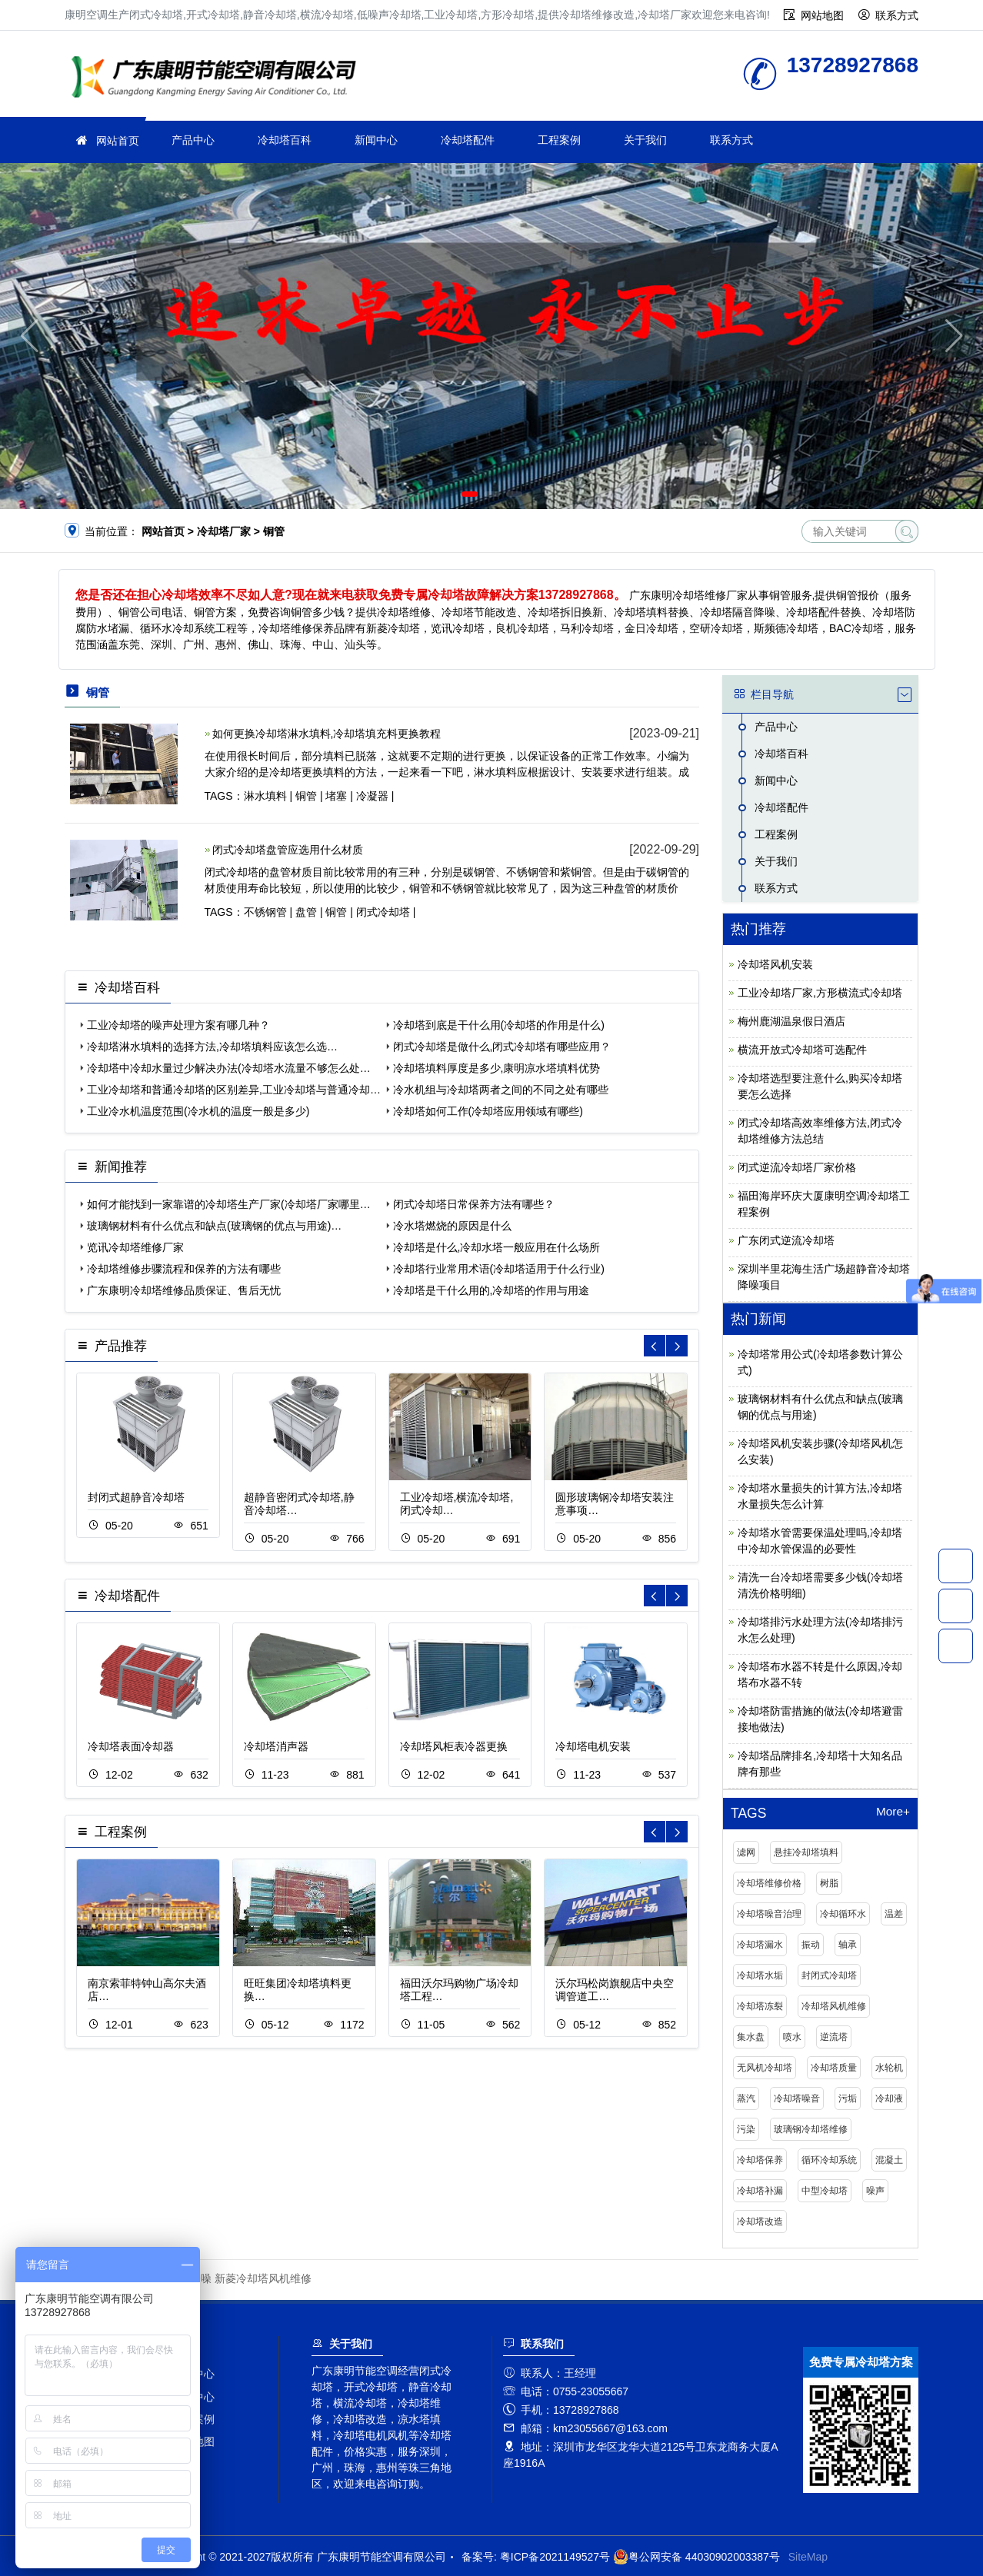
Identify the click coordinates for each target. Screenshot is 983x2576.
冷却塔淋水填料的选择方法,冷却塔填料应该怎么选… (212, 1046)
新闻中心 (376, 140)
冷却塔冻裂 (760, 2006)
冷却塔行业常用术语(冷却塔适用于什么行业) (499, 1269)
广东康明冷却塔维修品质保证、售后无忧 (184, 1290)
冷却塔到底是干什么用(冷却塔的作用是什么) (499, 1025)
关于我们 (645, 140)
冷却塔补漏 (760, 2190)
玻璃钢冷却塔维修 (811, 2129)
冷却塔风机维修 (833, 2006)
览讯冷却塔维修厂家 (135, 1247)
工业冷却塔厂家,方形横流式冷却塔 (820, 993)
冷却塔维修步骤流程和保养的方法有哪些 (184, 1269)
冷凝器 (372, 796)
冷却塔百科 (285, 140)
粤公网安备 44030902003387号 (696, 2556)
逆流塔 (834, 2037)
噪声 (875, 2190)
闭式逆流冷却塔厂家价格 (797, 1167)
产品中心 (193, 140)
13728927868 (955, 1566)
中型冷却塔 (824, 2190)
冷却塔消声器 (276, 1746)
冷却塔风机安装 (775, 964)
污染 (746, 2129)
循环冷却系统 (829, 2160)
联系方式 (896, 15)
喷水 (792, 2037)
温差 (894, 1914)
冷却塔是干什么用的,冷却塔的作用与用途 (491, 1290)
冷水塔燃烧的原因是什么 (452, 1226)
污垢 (847, 2098)
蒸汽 (746, 2098)
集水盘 (751, 2037)
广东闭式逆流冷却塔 (786, 1240)
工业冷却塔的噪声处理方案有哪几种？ (178, 1025)
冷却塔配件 (468, 140)
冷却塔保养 (760, 2160)
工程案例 (559, 140)
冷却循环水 (843, 1914)
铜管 (306, 796)
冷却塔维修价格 (769, 1883)
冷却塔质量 (834, 2067)
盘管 (306, 912)
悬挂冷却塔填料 (806, 1852)
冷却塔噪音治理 (769, 1914)
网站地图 (822, 15)
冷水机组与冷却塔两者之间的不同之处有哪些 (500, 1089)
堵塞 (336, 796)
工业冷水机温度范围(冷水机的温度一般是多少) (198, 1111)
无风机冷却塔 (764, 2067)
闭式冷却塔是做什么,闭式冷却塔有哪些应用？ (502, 1046)
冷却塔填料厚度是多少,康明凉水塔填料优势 (497, 1068)
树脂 (829, 1883)
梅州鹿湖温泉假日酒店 (791, 1021)
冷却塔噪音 (797, 2098)
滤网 (746, 1852)
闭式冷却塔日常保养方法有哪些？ (474, 1204)
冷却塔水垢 (760, 1975)
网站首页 (117, 141)
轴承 (847, 1944)
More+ (893, 1812)
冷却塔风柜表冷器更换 (454, 1746)
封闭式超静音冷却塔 (136, 1497)
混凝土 (889, 2160)
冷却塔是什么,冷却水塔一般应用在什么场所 (497, 1247)
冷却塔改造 (760, 2221)
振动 (810, 1944)
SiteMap (808, 2557)
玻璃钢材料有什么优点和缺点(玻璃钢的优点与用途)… (214, 1226)
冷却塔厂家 (218, 79)
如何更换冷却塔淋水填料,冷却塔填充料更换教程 (327, 733)
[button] (470, 494)
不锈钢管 (265, 912)
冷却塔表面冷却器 (131, 1746)
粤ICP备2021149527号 (555, 2557)
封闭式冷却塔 (829, 1975)
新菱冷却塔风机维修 (263, 2278)
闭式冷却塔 (383, 912)
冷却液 (889, 2098)
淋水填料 (265, 796)
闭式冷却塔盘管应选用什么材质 (287, 850)
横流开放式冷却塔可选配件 (802, 1049)
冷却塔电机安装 (593, 1746)
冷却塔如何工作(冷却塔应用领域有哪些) (488, 1111)
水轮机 (889, 2067)
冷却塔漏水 (760, 1944)
